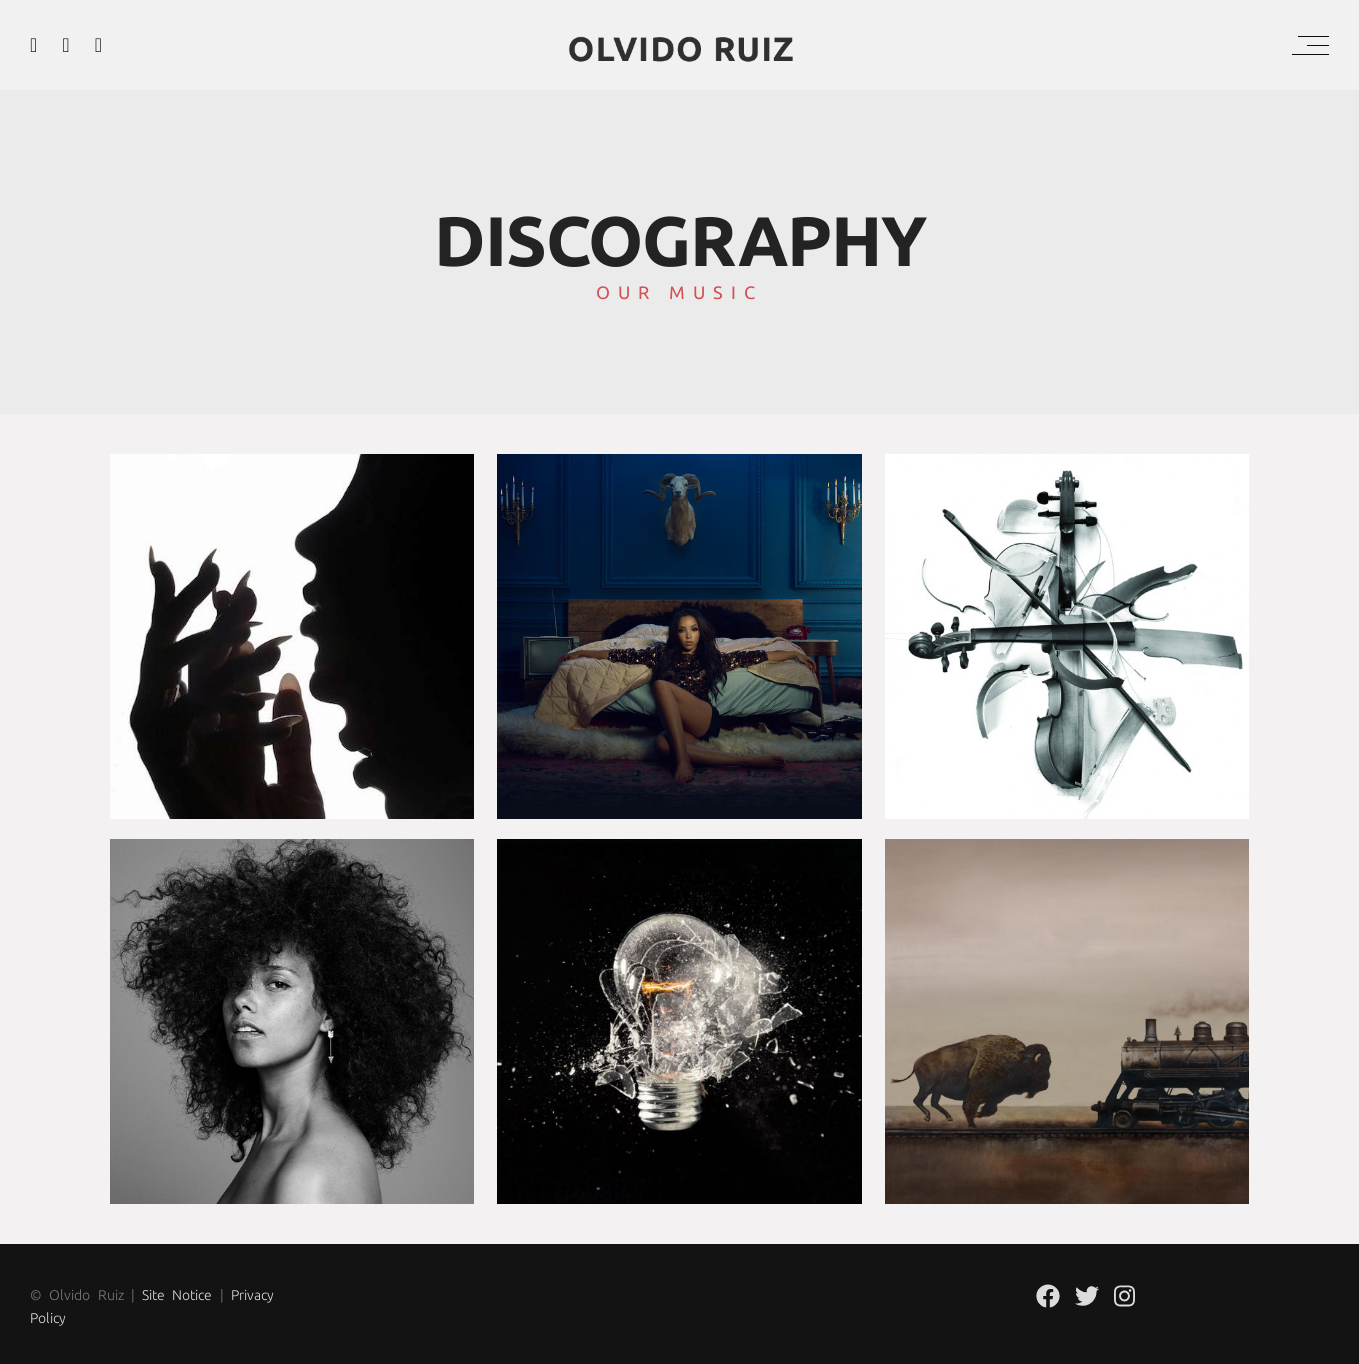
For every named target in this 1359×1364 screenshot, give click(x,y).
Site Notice (177, 1295)
